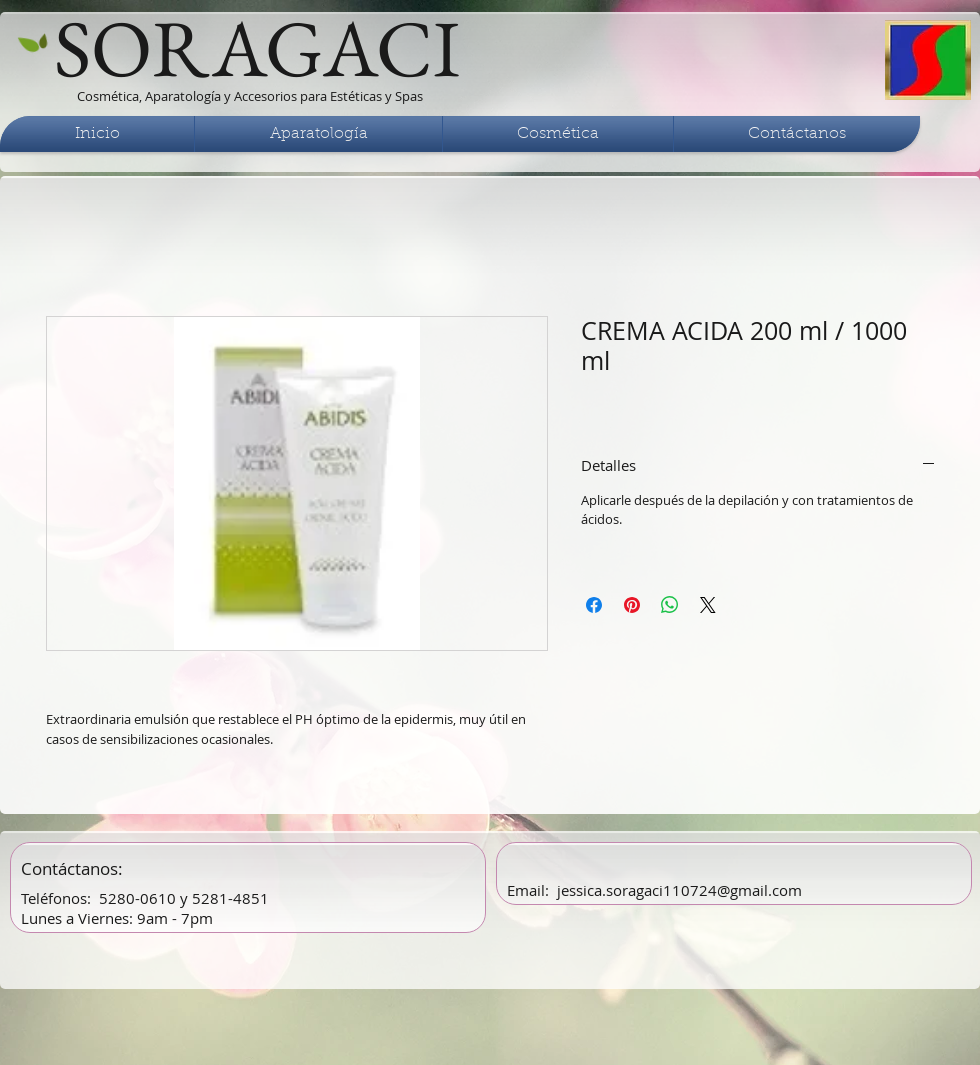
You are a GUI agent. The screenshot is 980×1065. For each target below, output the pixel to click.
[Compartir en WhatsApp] (670, 605)
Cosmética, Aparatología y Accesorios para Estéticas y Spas (250, 96)
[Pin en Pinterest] (632, 605)
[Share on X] (708, 605)
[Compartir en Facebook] (594, 605)
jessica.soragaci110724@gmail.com (679, 890)
